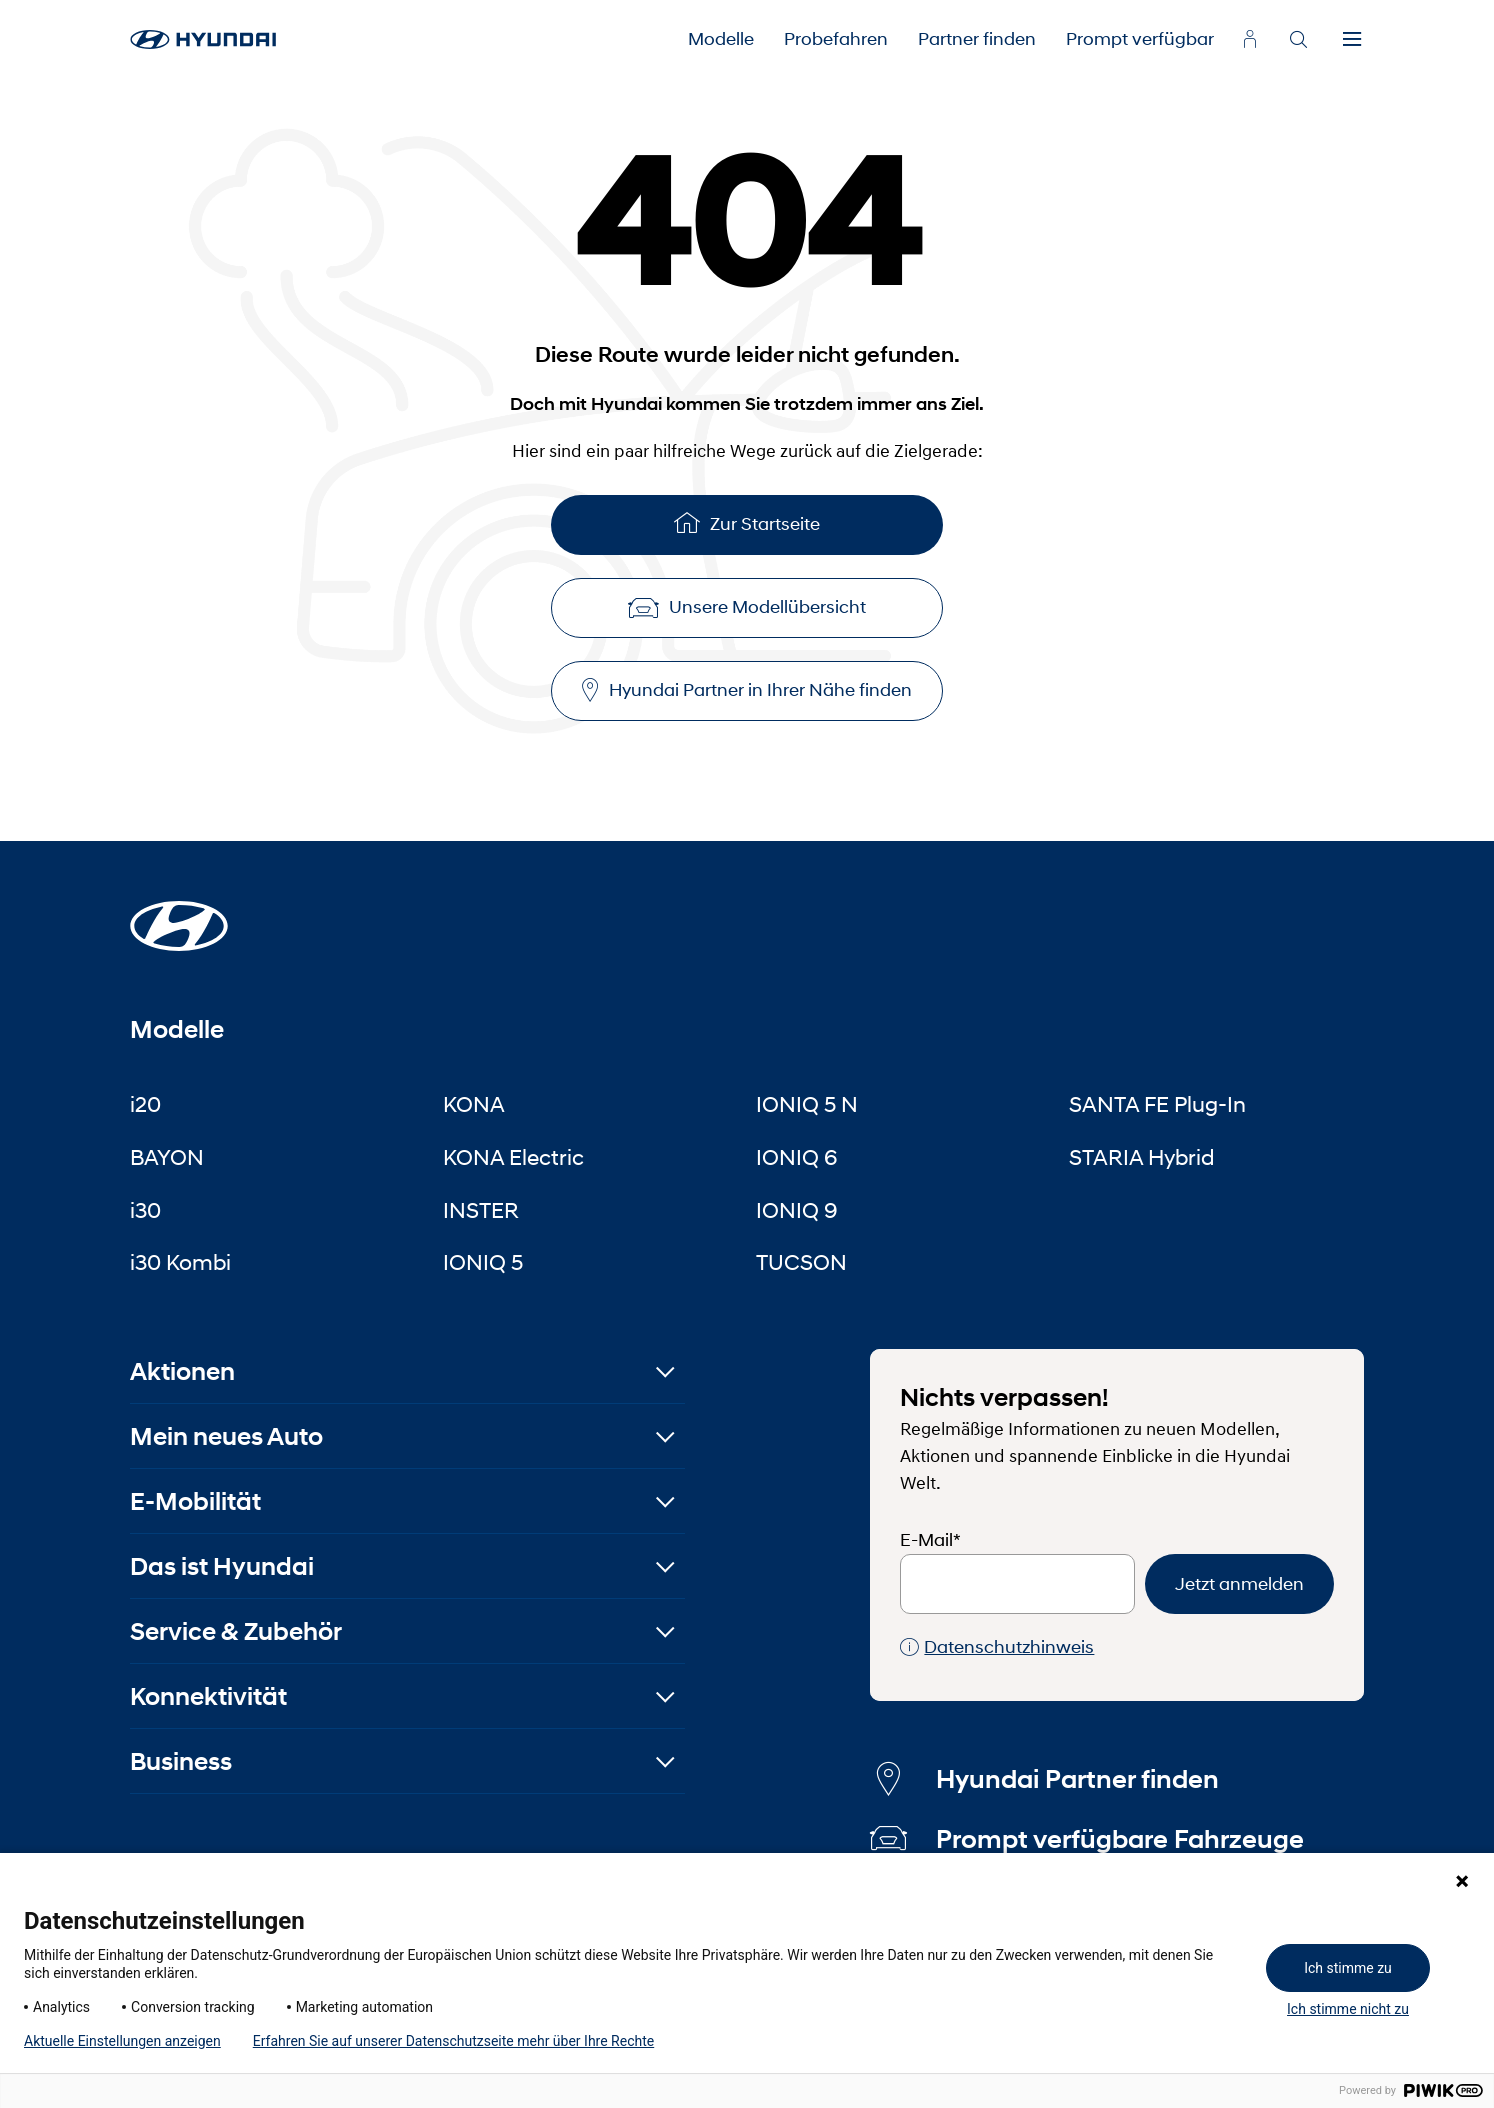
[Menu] (1352, 40)
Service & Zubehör (236, 1631)
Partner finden (977, 39)
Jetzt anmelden (1239, 1584)
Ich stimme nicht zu (1348, 2009)
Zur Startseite (747, 522)
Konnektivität (208, 1696)
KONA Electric (513, 1157)
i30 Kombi (180, 1262)
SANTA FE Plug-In (1157, 1104)
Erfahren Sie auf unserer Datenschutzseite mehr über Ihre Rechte (453, 2041)
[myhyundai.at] (1250, 39)
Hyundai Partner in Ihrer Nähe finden (747, 690)
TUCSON (801, 1262)
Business (181, 1761)
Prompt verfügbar (1140, 39)
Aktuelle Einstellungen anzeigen (122, 2041)
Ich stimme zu (1348, 1968)
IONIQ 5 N (807, 1104)
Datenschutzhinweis (997, 1647)
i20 (145, 1104)
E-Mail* (930, 1540)
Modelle (721, 39)
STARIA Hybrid (1141, 1157)
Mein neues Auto (226, 1436)
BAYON (167, 1157)
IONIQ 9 (797, 1210)
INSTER (481, 1210)
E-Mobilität (195, 1501)
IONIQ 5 (483, 1262)
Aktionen (182, 1371)
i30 (145, 1210)
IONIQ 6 (797, 1157)
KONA (474, 1104)
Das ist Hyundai (222, 1566)
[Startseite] (179, 914)
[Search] (1298, 40)
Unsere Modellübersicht (747, 607)
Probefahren (836, 39)
